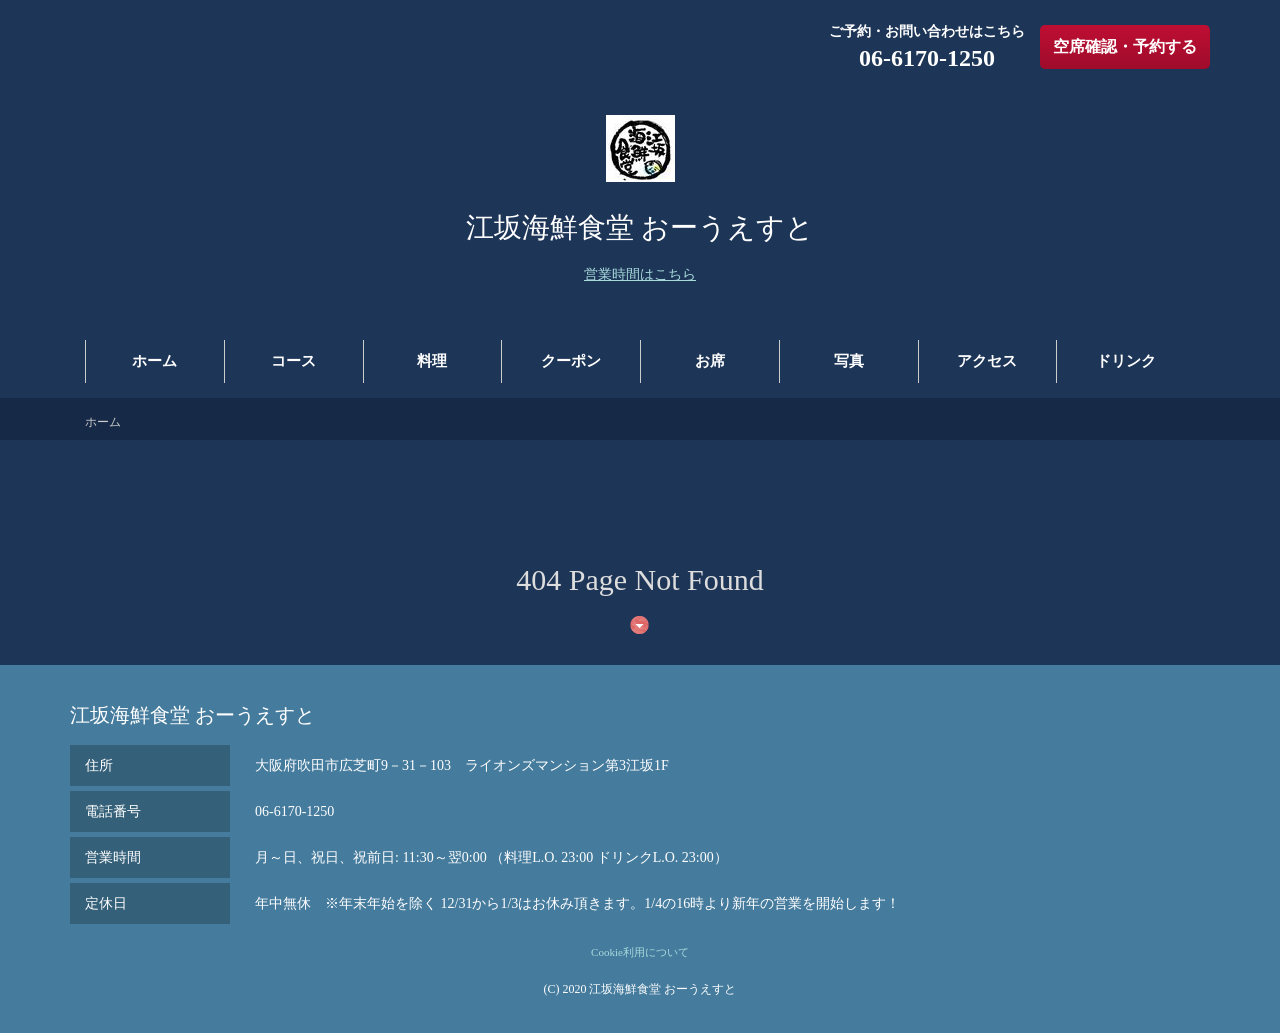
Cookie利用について (640, 952)
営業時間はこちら (640, 274)
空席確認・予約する (1125, 46)
